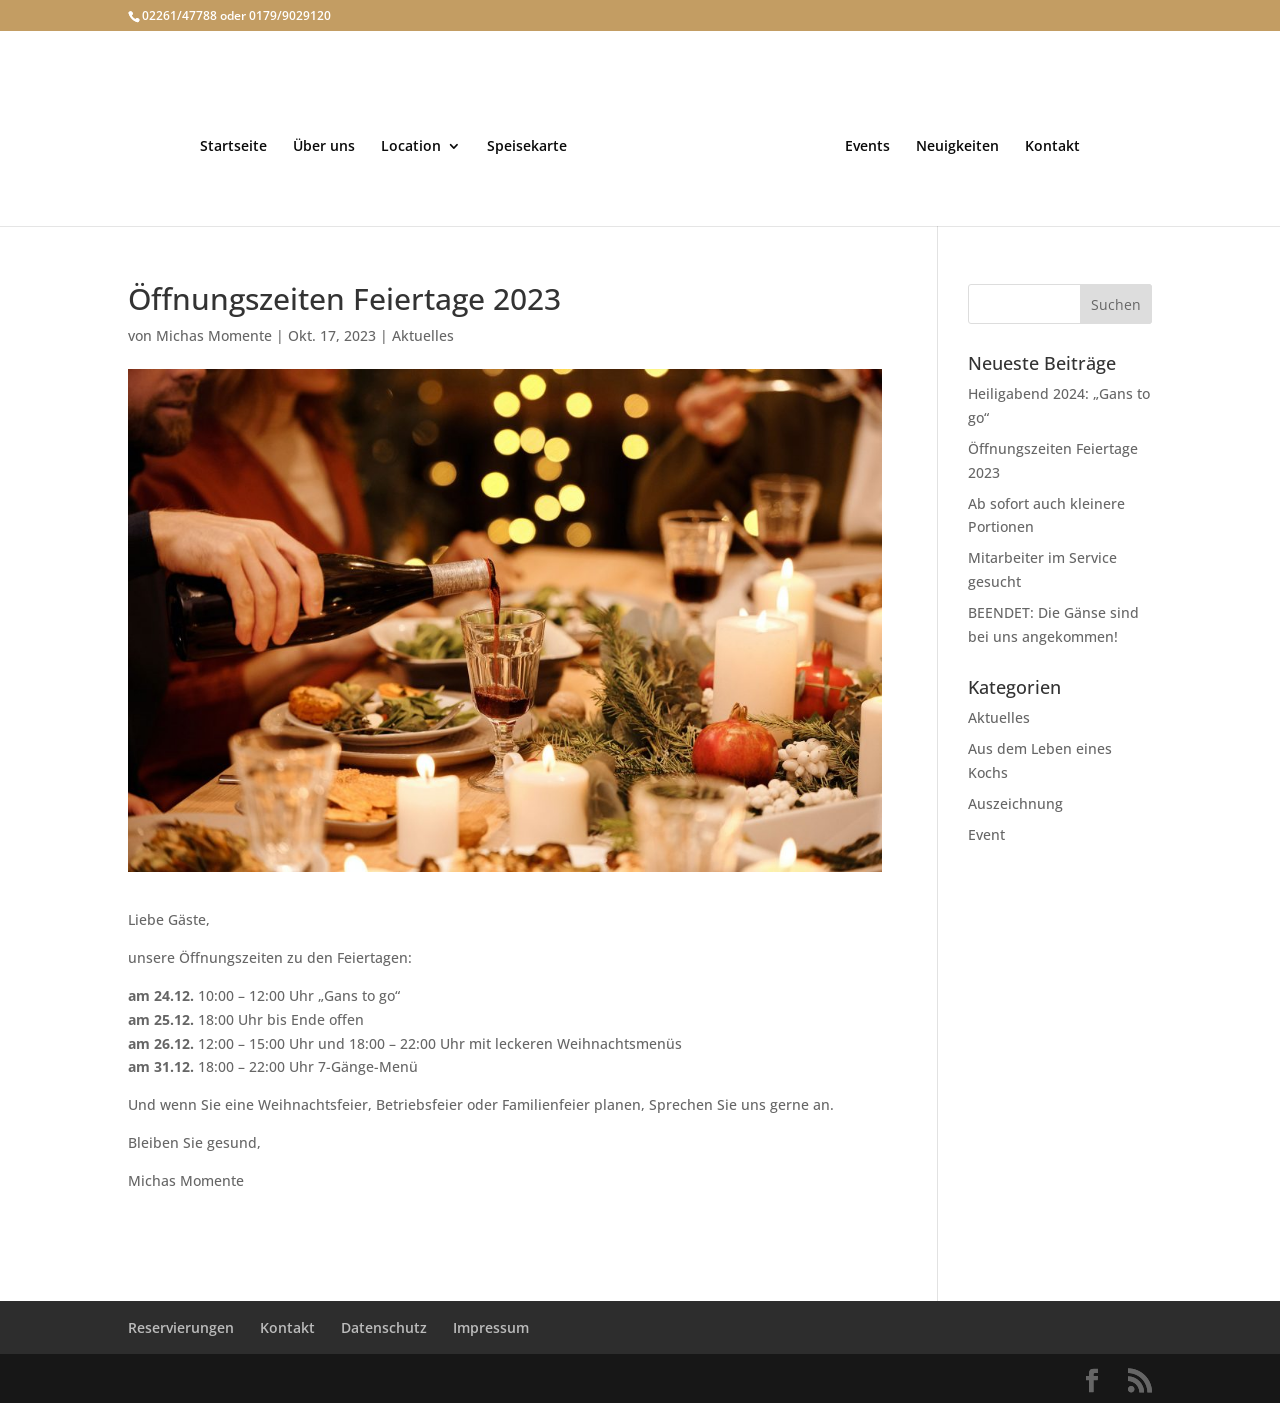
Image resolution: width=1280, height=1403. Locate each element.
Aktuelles (423, 335)
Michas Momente (214, 335)
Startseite (233, 147)
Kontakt (1052, 147)
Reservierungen (181, 1327)
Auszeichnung (1015, 803)
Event (986, 834)
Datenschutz (384, 1327)
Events (867, 147)
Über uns (324, 147)
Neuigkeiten (957, 147)
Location (411, 147)
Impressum (491, 1327)
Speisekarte (527, 147)
